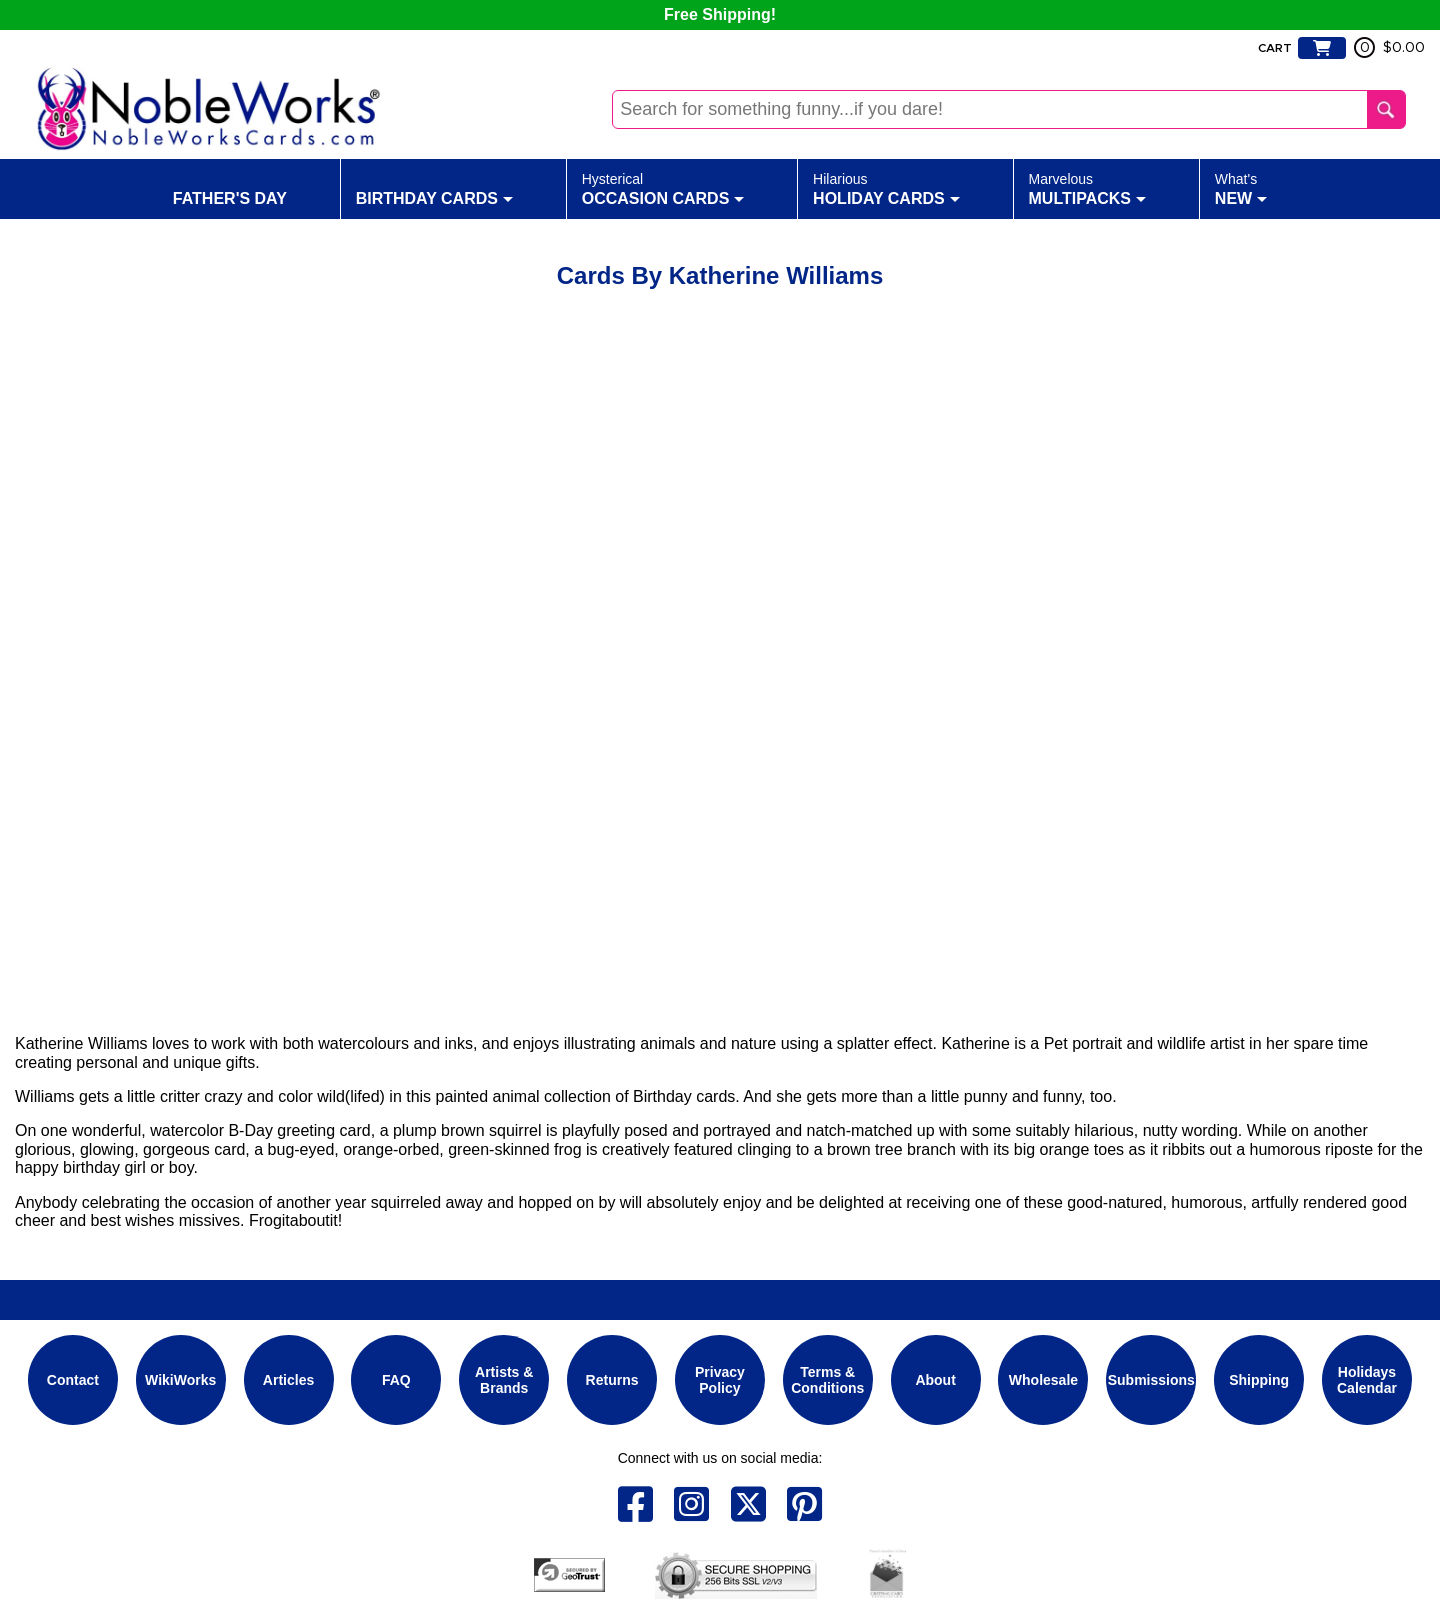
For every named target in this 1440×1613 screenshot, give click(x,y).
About (935, 1380)
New (1241, 188)
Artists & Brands (504, 1380)
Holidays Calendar (1367, 1380)
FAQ (396, 1380)
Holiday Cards (886, 188)
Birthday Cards (434, 188)
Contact (73, 1380)
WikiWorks (180, 1380)
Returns (612, 1380)
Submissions (1151, 1380)
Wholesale (1043, 1380)
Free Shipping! (720, 14)
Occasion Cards (663, 188)
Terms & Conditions (827, 1380)
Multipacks (1088, 188)
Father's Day (230, 188)
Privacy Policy (720, 1380)
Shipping (1259, 1380)
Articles (288, 1380)
